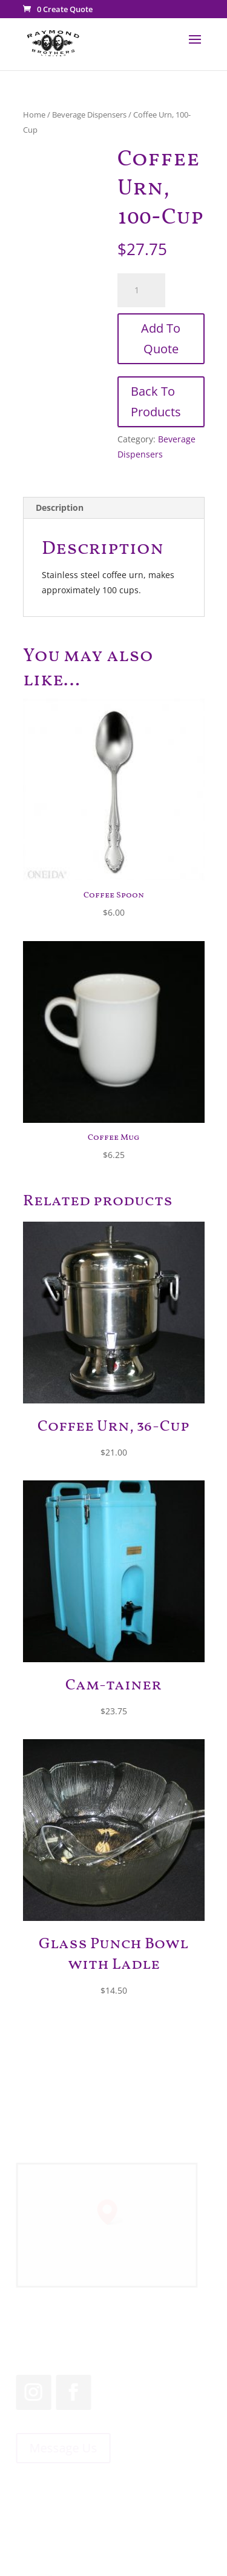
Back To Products (156, 401)
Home (34, 114)
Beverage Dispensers (89, 114)
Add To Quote (160, 338)
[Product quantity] (141, 290)
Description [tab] (60, 507)
